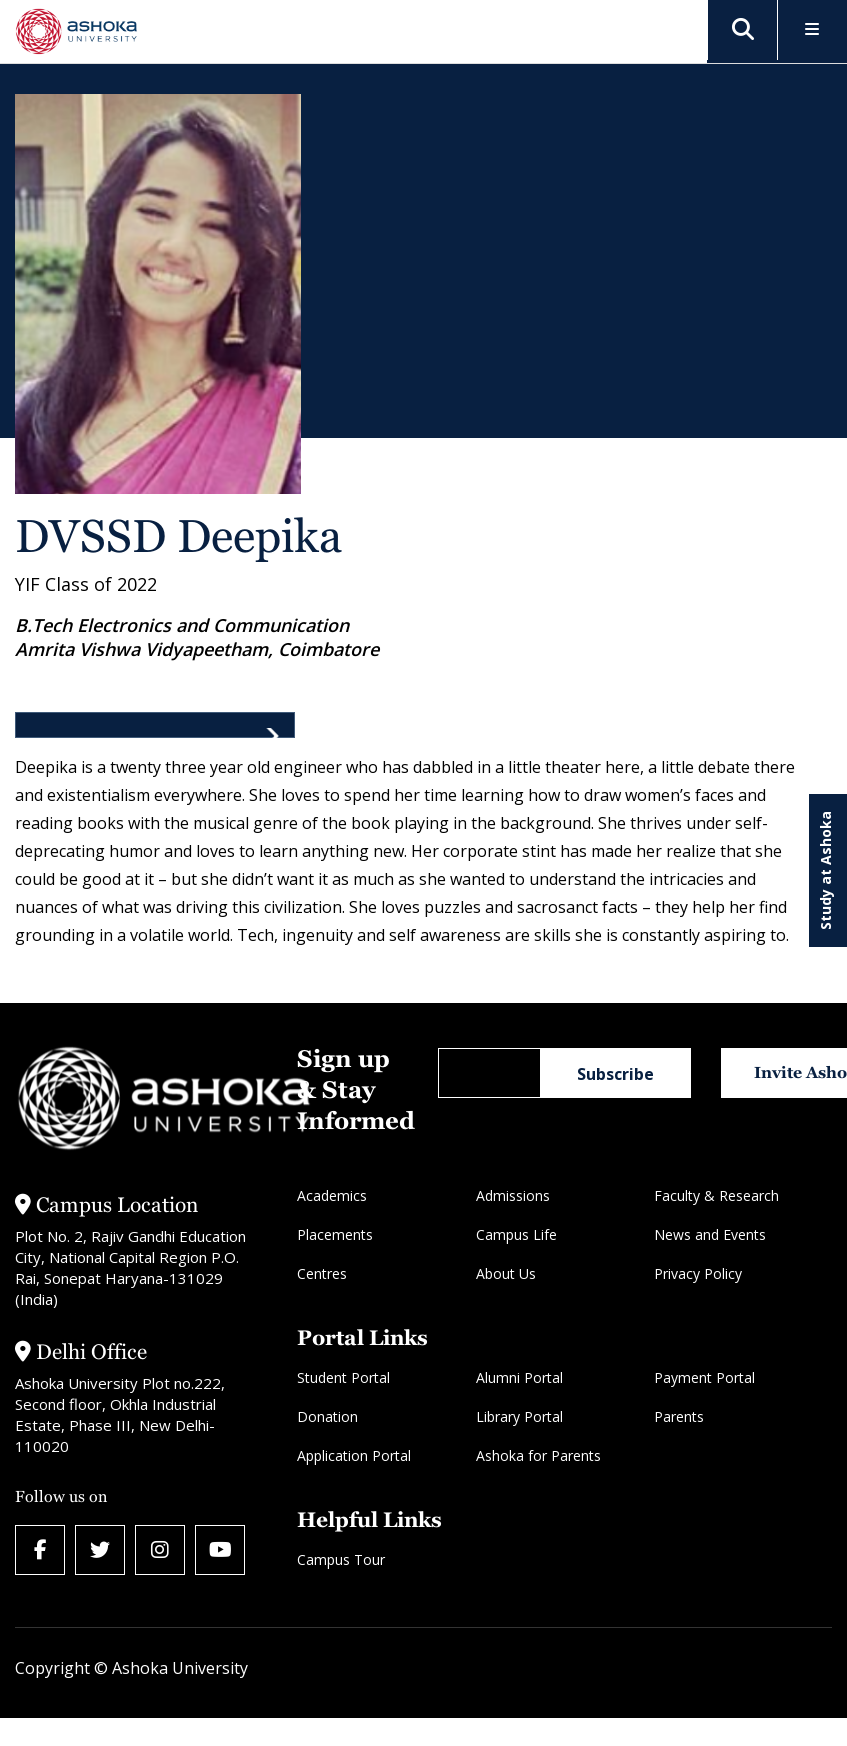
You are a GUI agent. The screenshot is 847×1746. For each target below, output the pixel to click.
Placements (335, 1234)
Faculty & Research (716, 1195)
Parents (679, 1416)
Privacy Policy (698, 1273)
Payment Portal (704, 1377)
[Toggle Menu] (812, 30)
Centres (322, 1273)
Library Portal (519, 1416)
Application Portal (354, 1455)
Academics (332, 1195)
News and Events (710, 1234)
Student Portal (343, 1377)
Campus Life (516, 1234)
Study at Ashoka (825, 870)
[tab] (155, 725)
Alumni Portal (519, 1377)
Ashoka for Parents (538, 1455)
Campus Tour (341, 1559)
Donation (327, 1416)
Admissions (513, 1195)
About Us (506, 1273)
